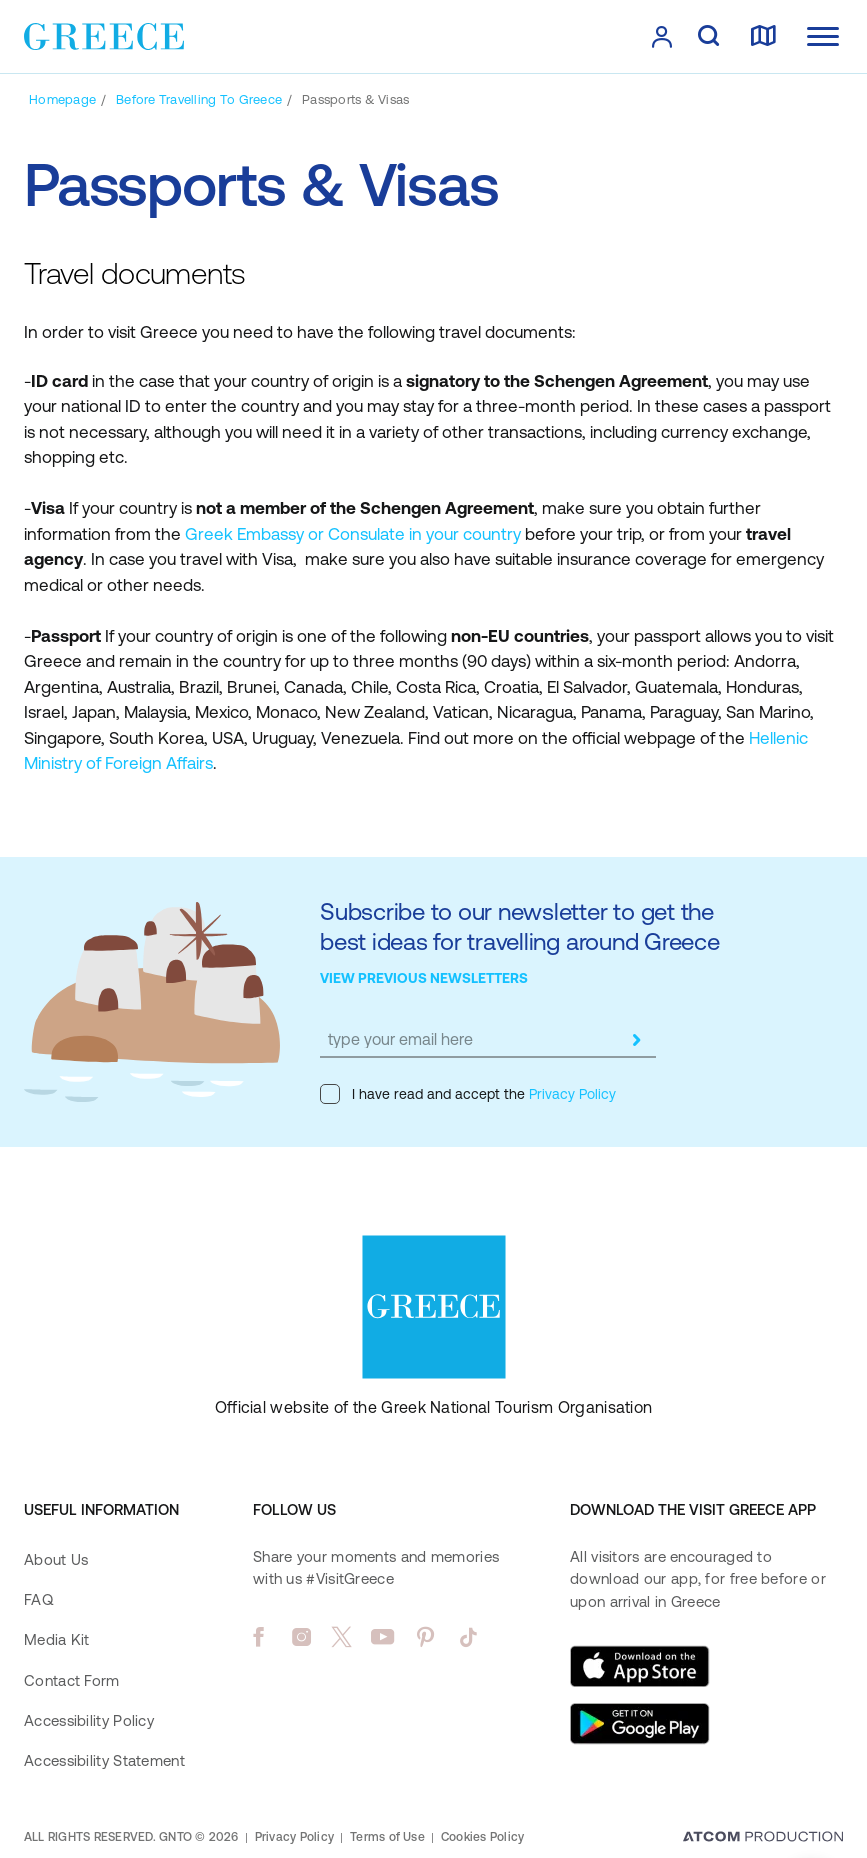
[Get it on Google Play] (640, 1724)
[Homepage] (62, 99)
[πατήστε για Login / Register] (662, 37)
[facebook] (258, 1637)
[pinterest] (425, 1637)
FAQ (38, 1599)
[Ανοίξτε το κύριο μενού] (823, 36)
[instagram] (301, 1637)
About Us (56, 1559)
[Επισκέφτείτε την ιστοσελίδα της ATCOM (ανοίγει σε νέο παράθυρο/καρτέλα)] (763, 1838)
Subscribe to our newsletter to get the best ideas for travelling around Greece (520, 926)
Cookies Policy (482, 1837)
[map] (763, 37)
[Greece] (104, 35)
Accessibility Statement (104, 1760)
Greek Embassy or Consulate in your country (353, 534)
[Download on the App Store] (640, 1666)
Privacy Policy (570, 1094)
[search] (708, 37)
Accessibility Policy (89, 1720)
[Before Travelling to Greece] (199, 99)
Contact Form (72, 1680)
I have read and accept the (468, 1094)
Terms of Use (387, 1837)
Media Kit (57, 1639)
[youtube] (382, 1637)
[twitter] (342, 1637)
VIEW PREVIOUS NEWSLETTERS (424, 978)
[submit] (636, 1040)
